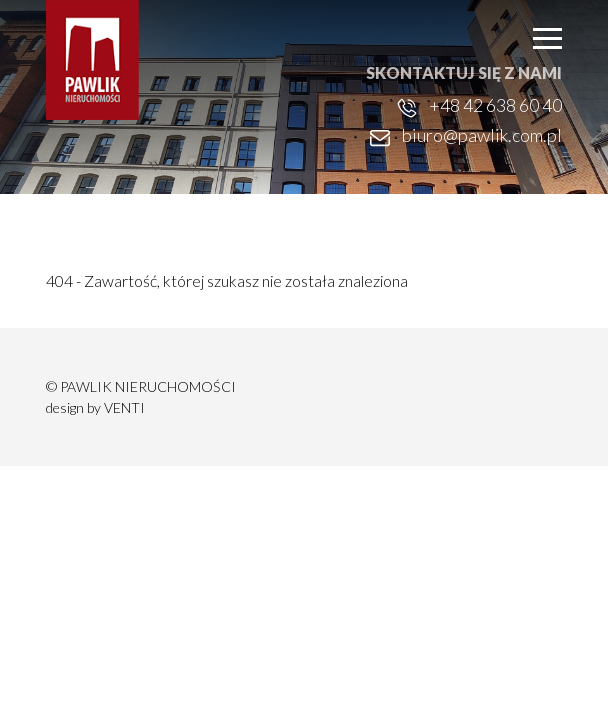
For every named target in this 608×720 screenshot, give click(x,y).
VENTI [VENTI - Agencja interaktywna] (124, 407)
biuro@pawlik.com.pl (482, 135)
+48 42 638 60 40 (495, 105)
